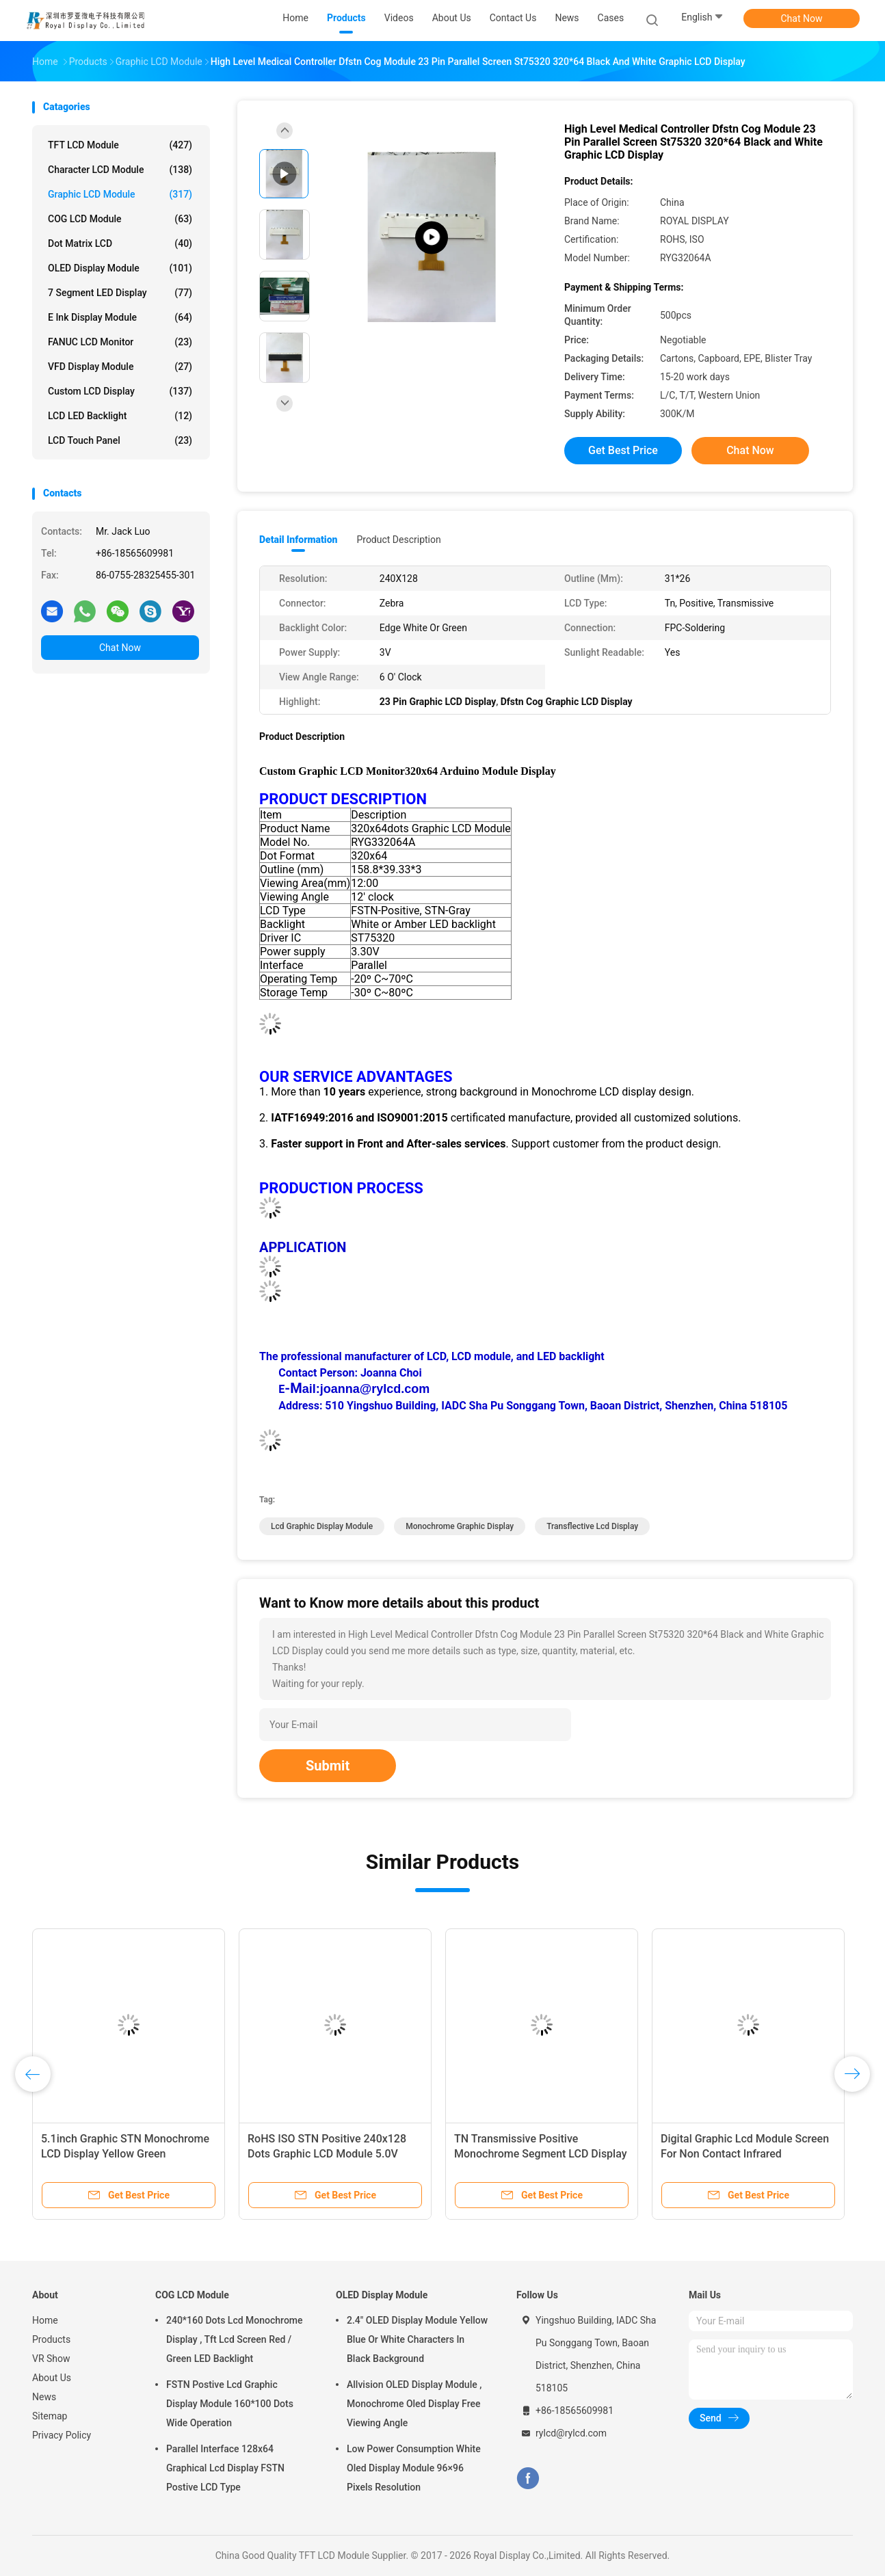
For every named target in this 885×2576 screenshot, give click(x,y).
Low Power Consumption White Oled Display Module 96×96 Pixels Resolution (414, 2468)
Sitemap (49, 2416)
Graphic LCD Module (120, 194)
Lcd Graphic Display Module (322, 1526)
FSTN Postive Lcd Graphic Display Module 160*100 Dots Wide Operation (229, 2403)
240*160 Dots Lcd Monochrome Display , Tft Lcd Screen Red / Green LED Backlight (234, 2339)
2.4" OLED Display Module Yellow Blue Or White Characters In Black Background (417, 2339)
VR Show (51, 2358)
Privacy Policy (61, 2435)
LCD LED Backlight (120, 416)
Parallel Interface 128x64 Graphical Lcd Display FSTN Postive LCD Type (225, 2468)
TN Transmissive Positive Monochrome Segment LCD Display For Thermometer (540, 2153)
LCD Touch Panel (120, 440)
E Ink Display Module (120, 317)
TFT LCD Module (120, 145)
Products (51, 2339)
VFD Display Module (120, 366)
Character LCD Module (120, 169)
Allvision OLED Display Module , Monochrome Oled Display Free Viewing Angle (414, 2403)
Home (45, 2320)
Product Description (398, 539)
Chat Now (802, 18)
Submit (327, 1765)
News (44, 2396)
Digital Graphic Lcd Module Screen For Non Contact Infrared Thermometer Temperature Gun (745, 2153)
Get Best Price (623, 450)
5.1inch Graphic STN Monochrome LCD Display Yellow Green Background (125, 2153)
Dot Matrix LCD (120, 243)
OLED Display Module (120, 268)
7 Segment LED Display (120, 293)
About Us (51, 2377)
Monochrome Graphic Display (460, 1526)
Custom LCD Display (120, 391)
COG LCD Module (120, 219)
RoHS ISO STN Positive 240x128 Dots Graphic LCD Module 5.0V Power (327, 2153)
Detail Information (298, 539)
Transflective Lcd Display (592, 1526)
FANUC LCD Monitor (120, 342)
